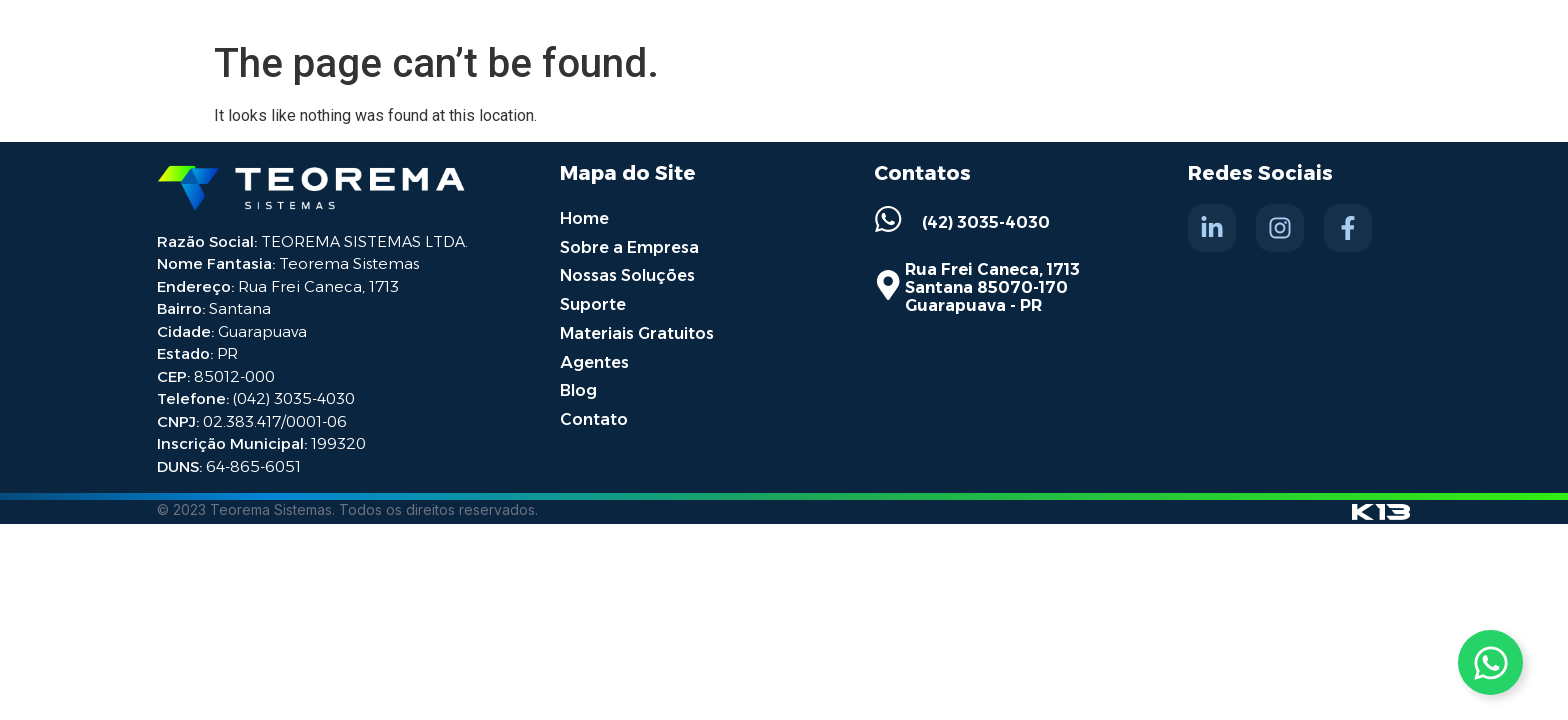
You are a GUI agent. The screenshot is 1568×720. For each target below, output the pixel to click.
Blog (578, 385)
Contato (594, 413)
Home (584, 217)
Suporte (593, 301)
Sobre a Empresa (629, 245)
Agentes (594, 357)
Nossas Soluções (627, 273)
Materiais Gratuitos (637, 329)
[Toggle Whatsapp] (1490, 662)
